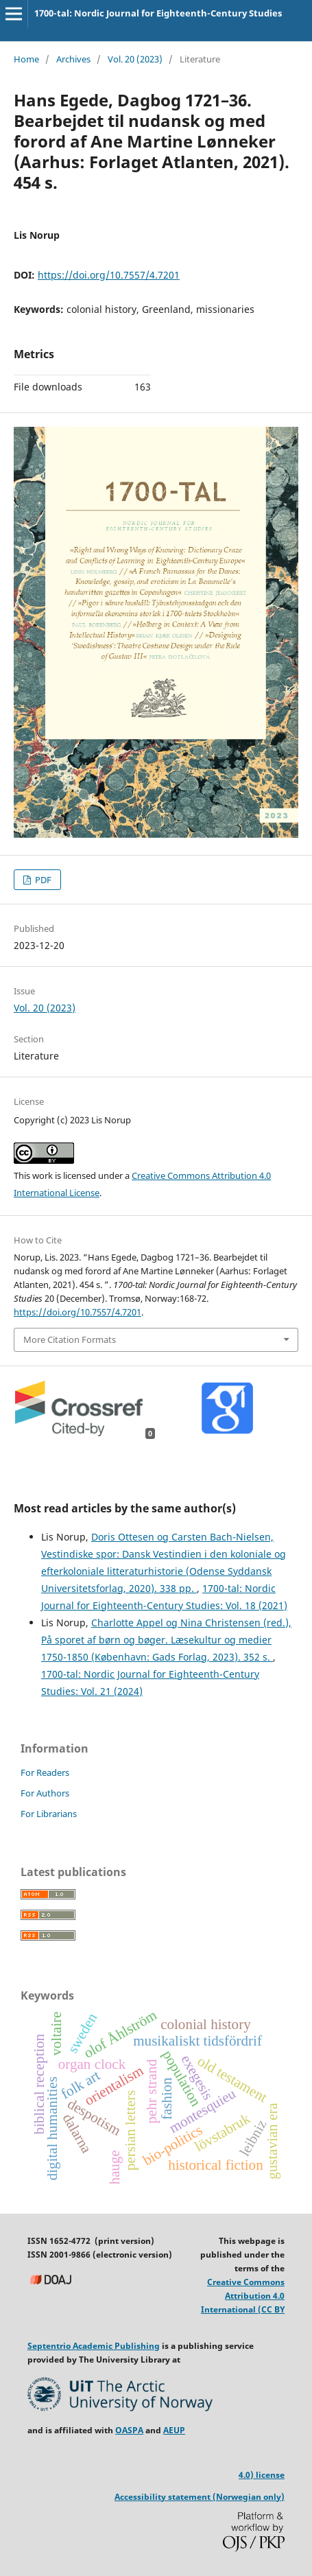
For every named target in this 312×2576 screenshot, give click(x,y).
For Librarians (49, 1813)
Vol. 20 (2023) (135, 59)
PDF (42, 880)
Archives (73, 59)
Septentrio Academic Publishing (93, 2346)
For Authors (45, 1793)
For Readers (45, 1772)
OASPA (129, 2430)
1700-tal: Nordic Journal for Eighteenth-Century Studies (158, 13)
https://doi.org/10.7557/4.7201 (109, 274)
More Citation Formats (69, 1339)
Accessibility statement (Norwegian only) (200, 2497)
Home (26, 59)
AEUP (174, 2430)
